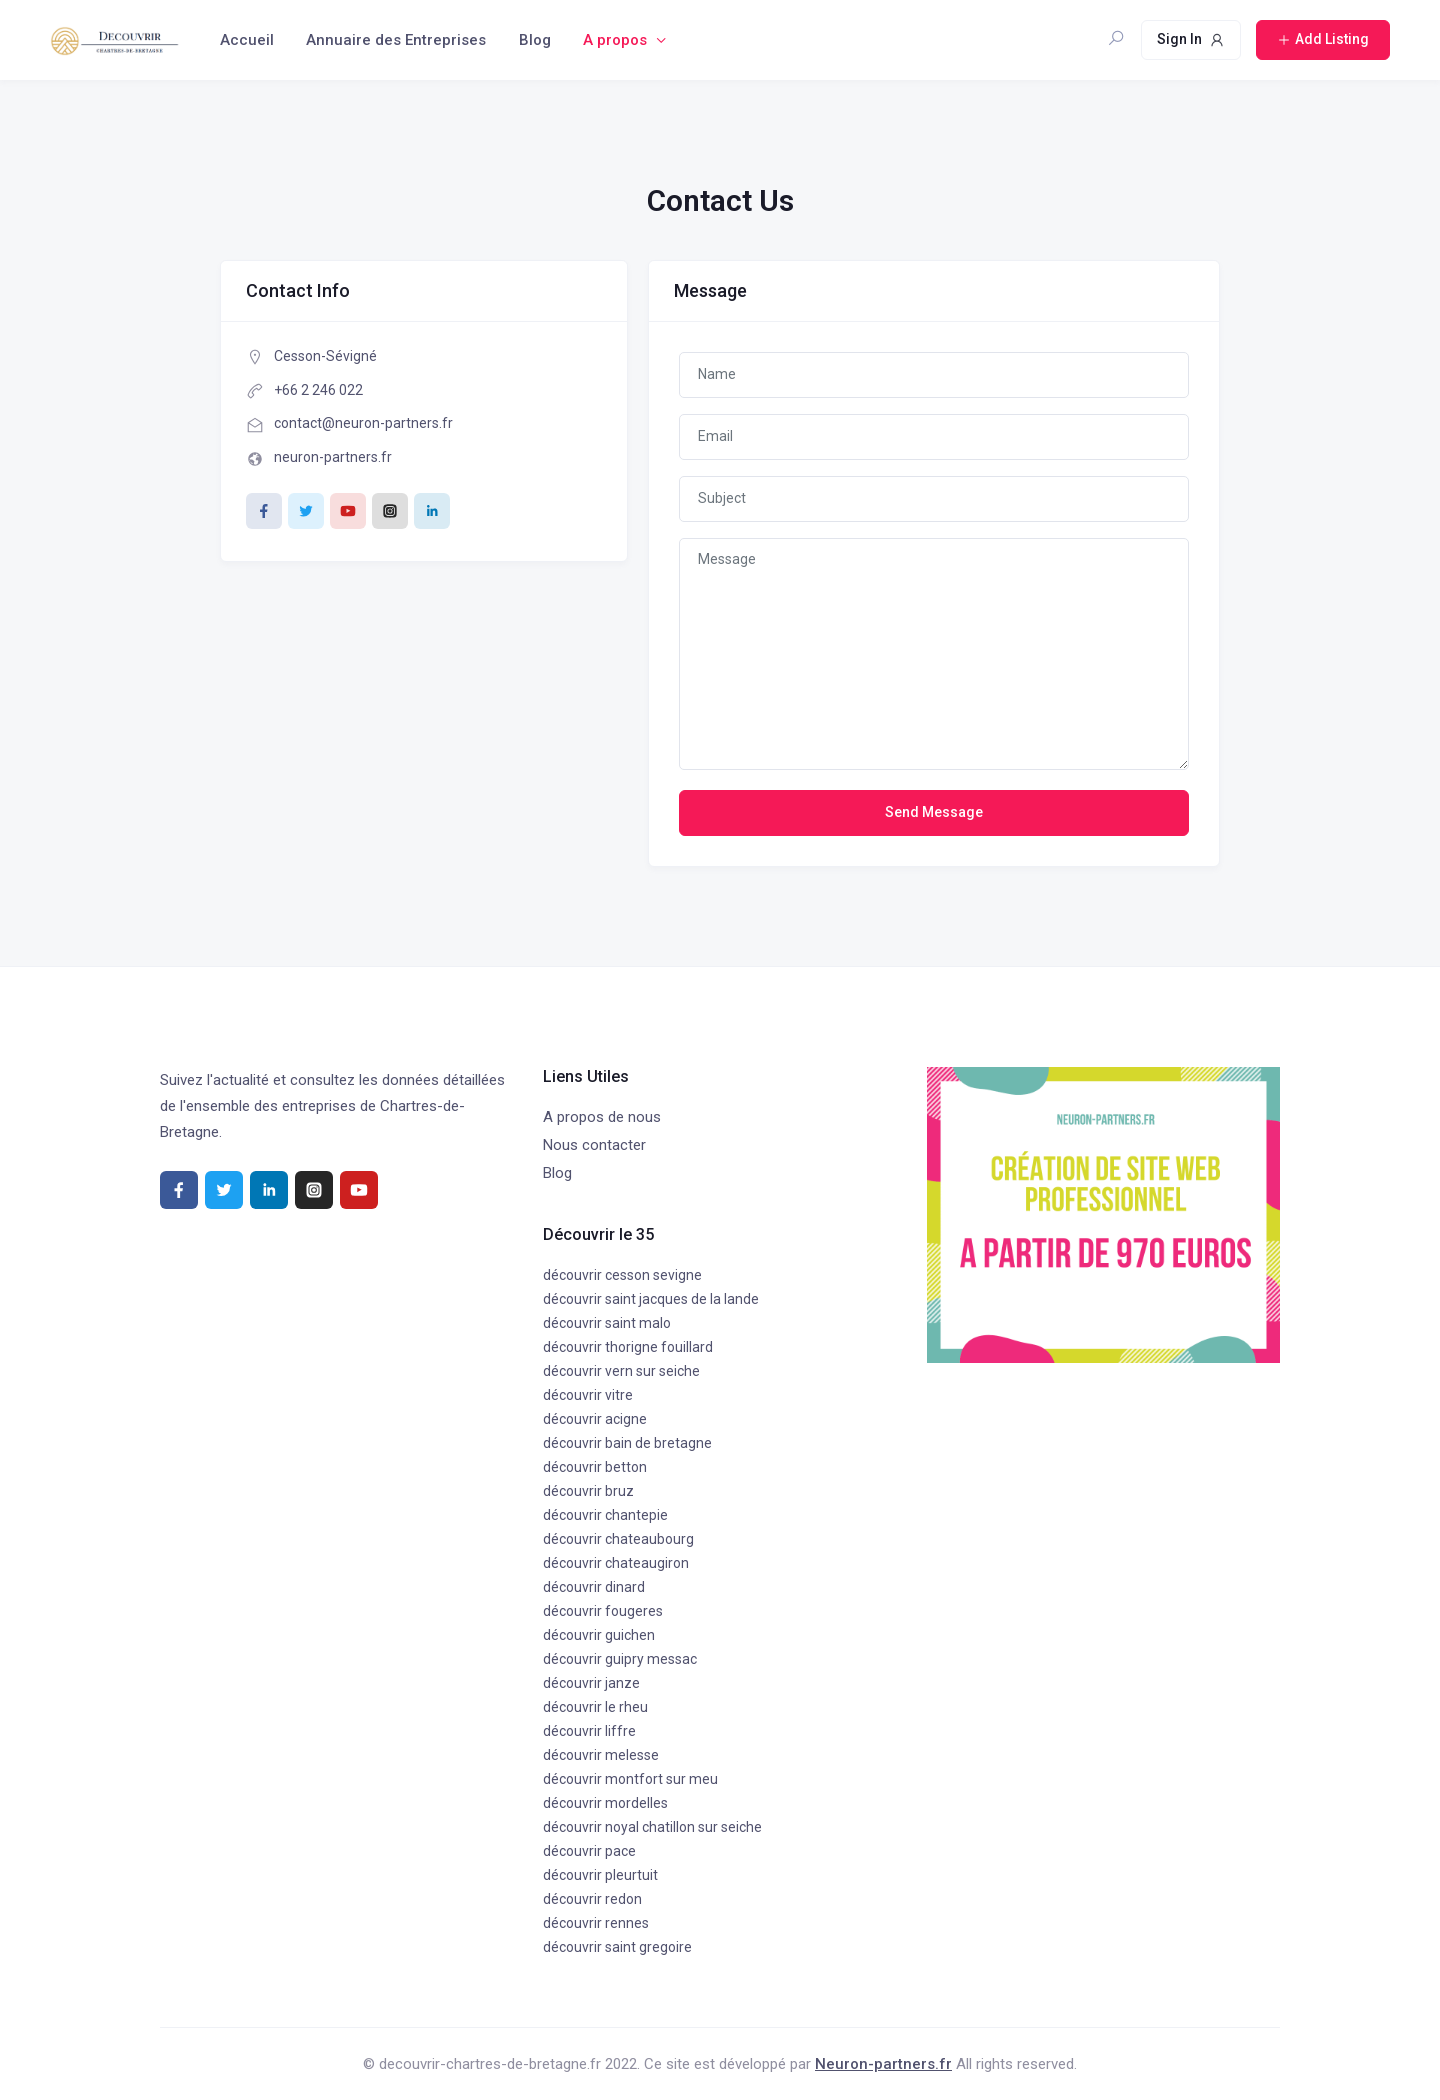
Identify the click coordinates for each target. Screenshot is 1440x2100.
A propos (615, 40)
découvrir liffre (589, 1731)
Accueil (247, 40)
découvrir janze (591, 1683)
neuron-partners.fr (333, 457)
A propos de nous (602, 1117)
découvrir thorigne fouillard (628, 1347)
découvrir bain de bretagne (627, 1443)
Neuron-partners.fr (883, 2064)
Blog (535, 40)
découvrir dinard (594, 1587)
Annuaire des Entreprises (396, 40)
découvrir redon (592, 1899)
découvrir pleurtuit (600, 1875)
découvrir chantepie (605, 1515)
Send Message (934, 812)
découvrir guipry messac (620, 1659)
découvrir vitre (588, 1395)
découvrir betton (595, 1467)
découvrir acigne (595, 1419)
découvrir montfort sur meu (630, 1779)
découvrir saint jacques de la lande (651, 1299)
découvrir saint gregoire (617, 1947)
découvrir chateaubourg (618, 1539)
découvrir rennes (596, 1923)
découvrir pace (589, 1851)
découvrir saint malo (607, 1323)
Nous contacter (594, 1145)
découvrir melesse (601, 1755)
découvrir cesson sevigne (622, 1275)
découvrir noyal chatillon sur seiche (652, 1827)
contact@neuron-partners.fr (363, 423)
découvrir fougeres (603, 1611)
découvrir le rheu (595, 1707)
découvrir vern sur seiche (621, 1371)
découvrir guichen (599, 1635)
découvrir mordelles (605, 1803)
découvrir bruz (588, 1491)
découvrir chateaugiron (616, 1563)
